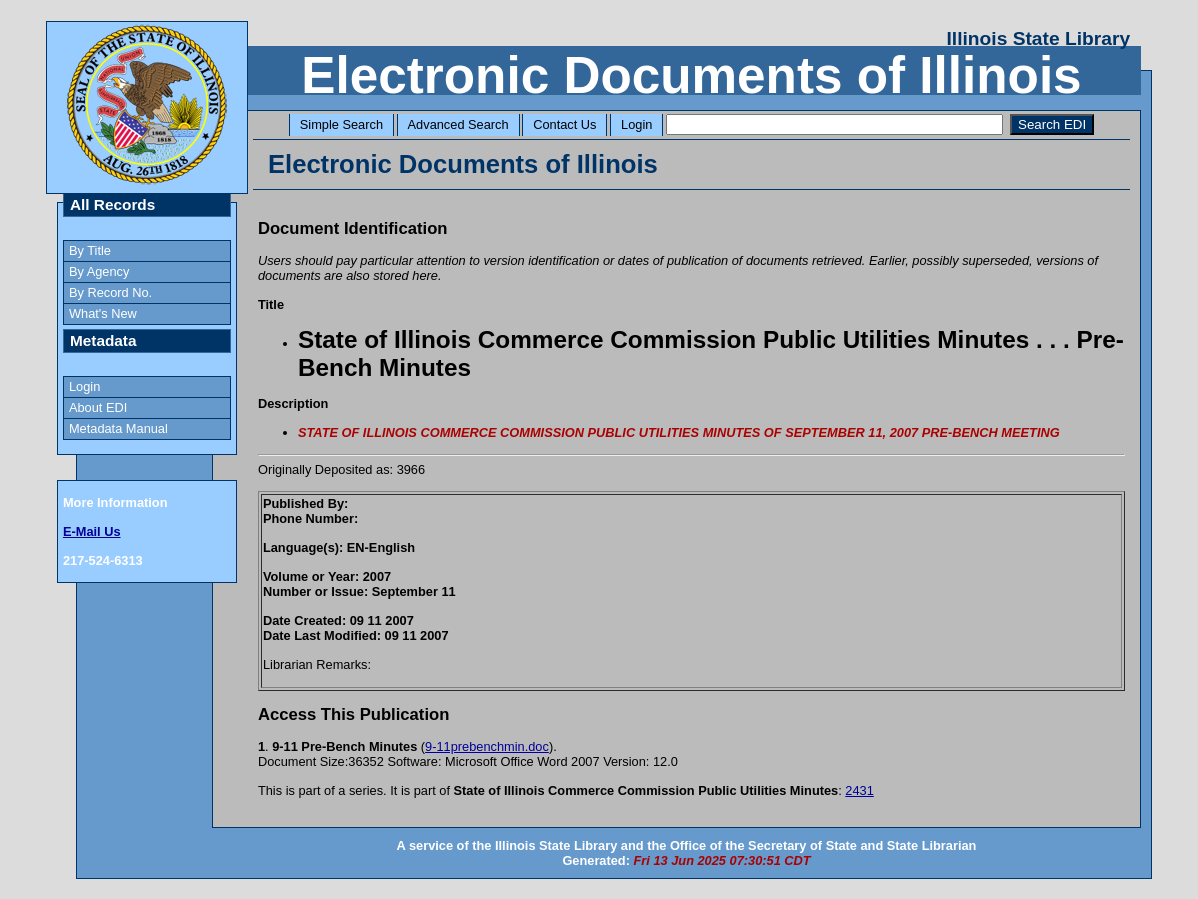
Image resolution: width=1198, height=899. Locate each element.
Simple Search (341, 124)
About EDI (98, 407)
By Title (90, 250)
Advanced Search (458, 124)
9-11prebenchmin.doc (487, 746)
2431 (859, 790)
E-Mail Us (92, 531)
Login (636, 124)
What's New (103, 313)
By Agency (99, 271)
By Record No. (110, 292)
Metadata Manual (118, 428)
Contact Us (564, 124)
